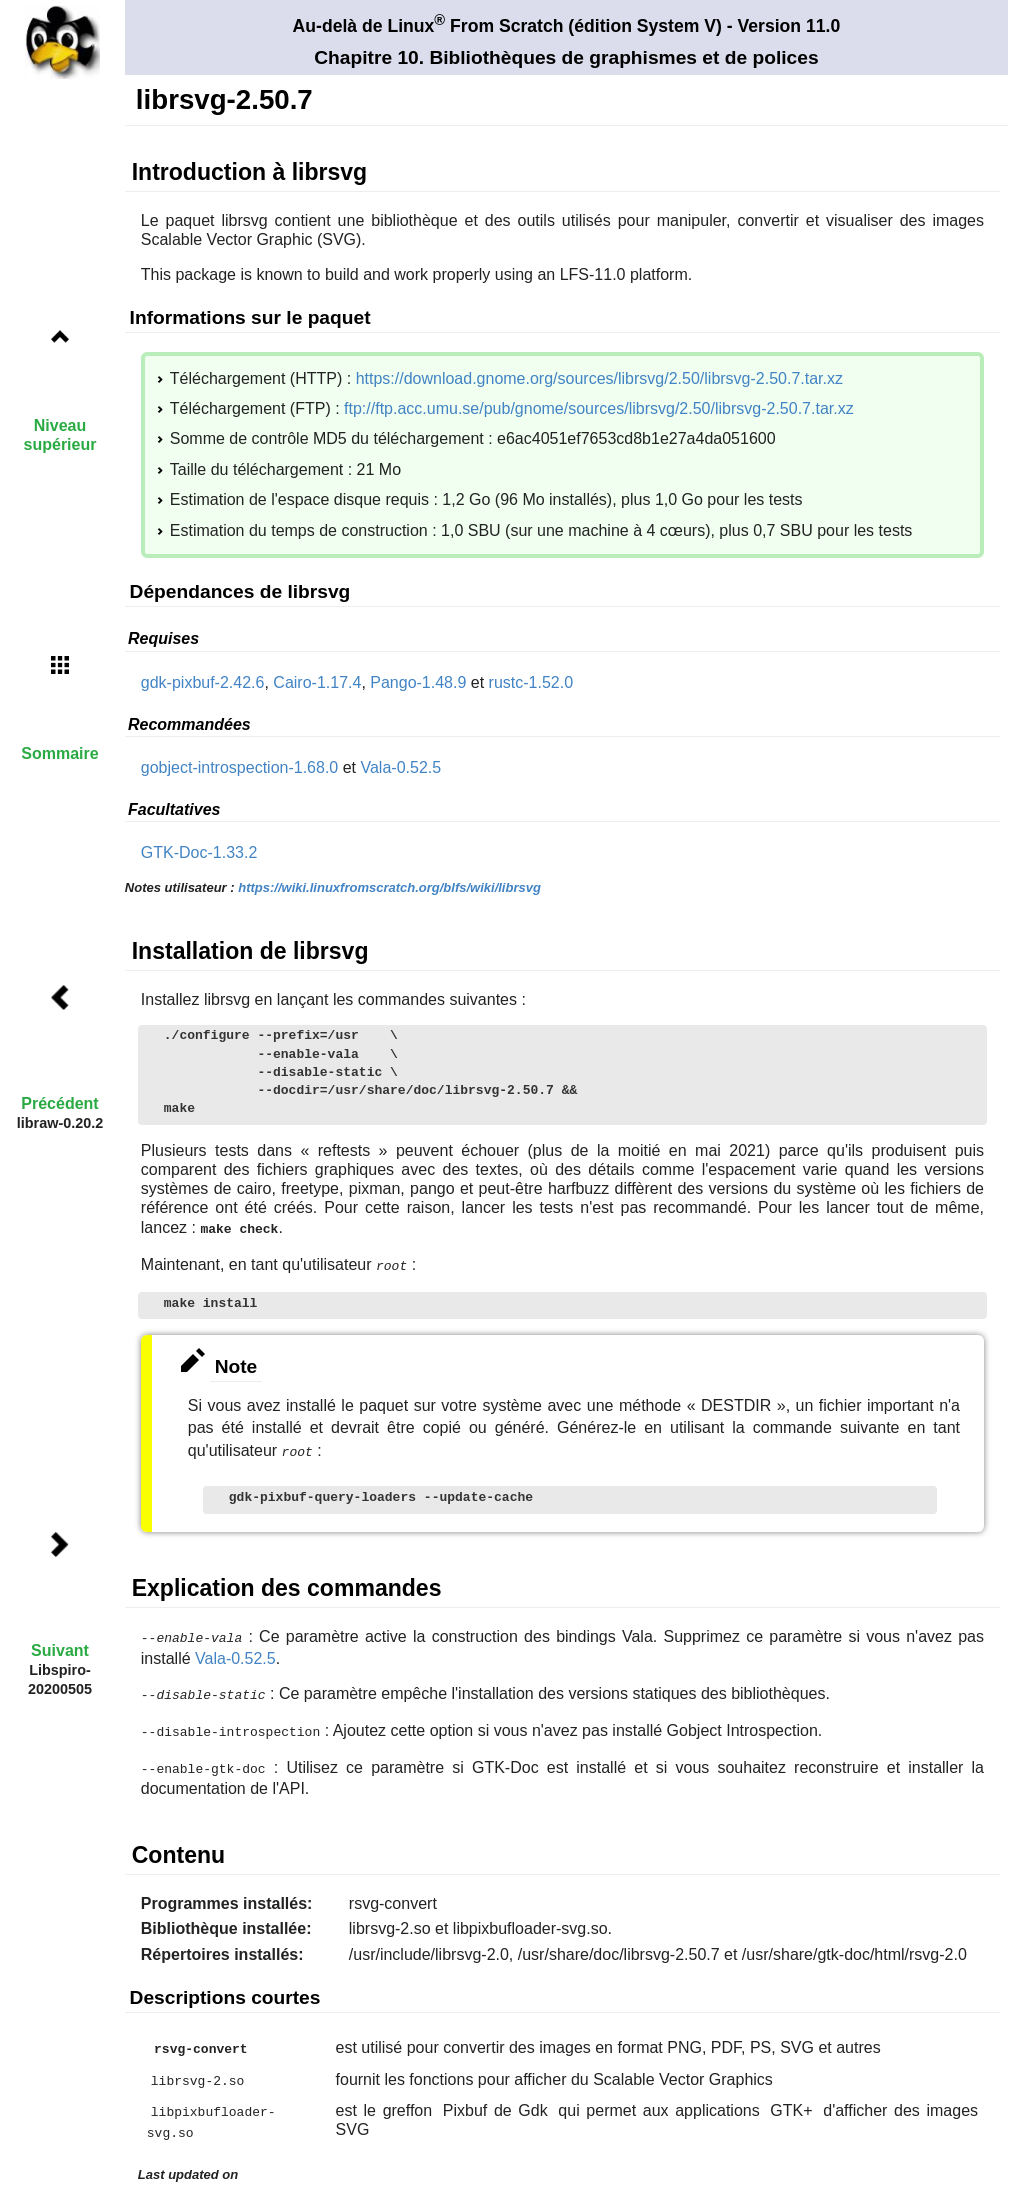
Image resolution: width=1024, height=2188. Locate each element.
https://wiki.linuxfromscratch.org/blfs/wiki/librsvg (389, 887)
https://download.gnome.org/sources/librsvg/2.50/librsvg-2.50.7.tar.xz (599, 378)
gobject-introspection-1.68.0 (239, 767)
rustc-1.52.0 (531, 682)
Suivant (60, 1650)
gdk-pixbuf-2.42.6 (203, 682)
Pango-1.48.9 (418, 682)
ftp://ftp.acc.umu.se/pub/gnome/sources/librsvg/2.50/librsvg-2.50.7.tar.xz (599, 408)
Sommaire (59, 753)
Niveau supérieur (60, 435)
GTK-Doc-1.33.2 (199, 852)
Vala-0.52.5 (400, 767)
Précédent (59, 1103)
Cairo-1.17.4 (317, 682)
